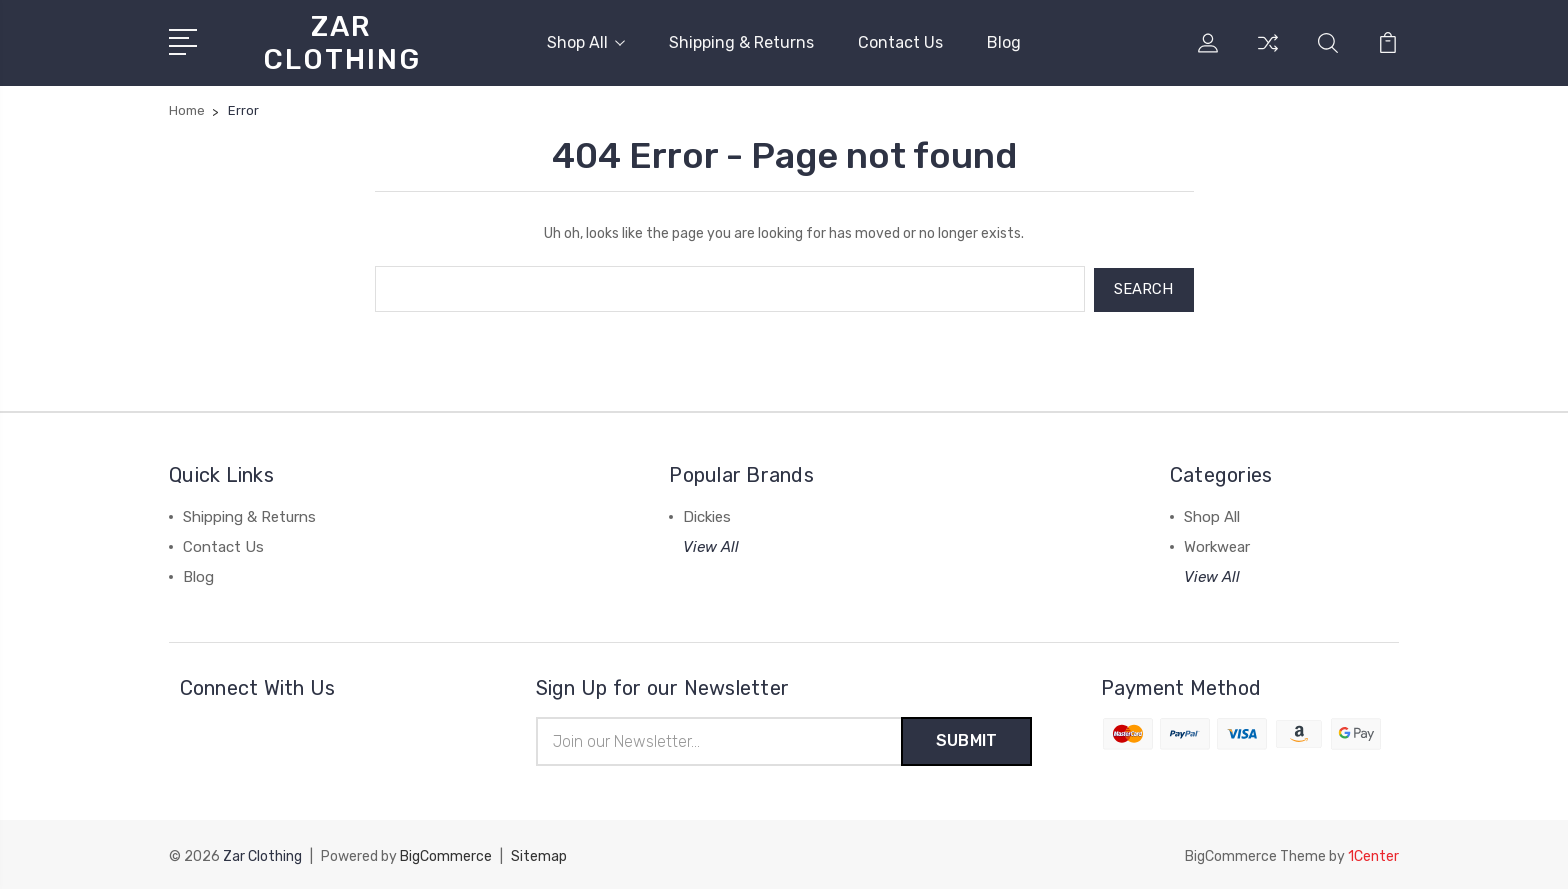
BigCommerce (446, 854)
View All (711, 545)
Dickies (707, 515)
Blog (1004, 42)
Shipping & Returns (741, 42)
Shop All (586, 42)
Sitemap (539, 854)
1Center (1373, 854)
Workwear (1217, 545)
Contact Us (900, 42)
